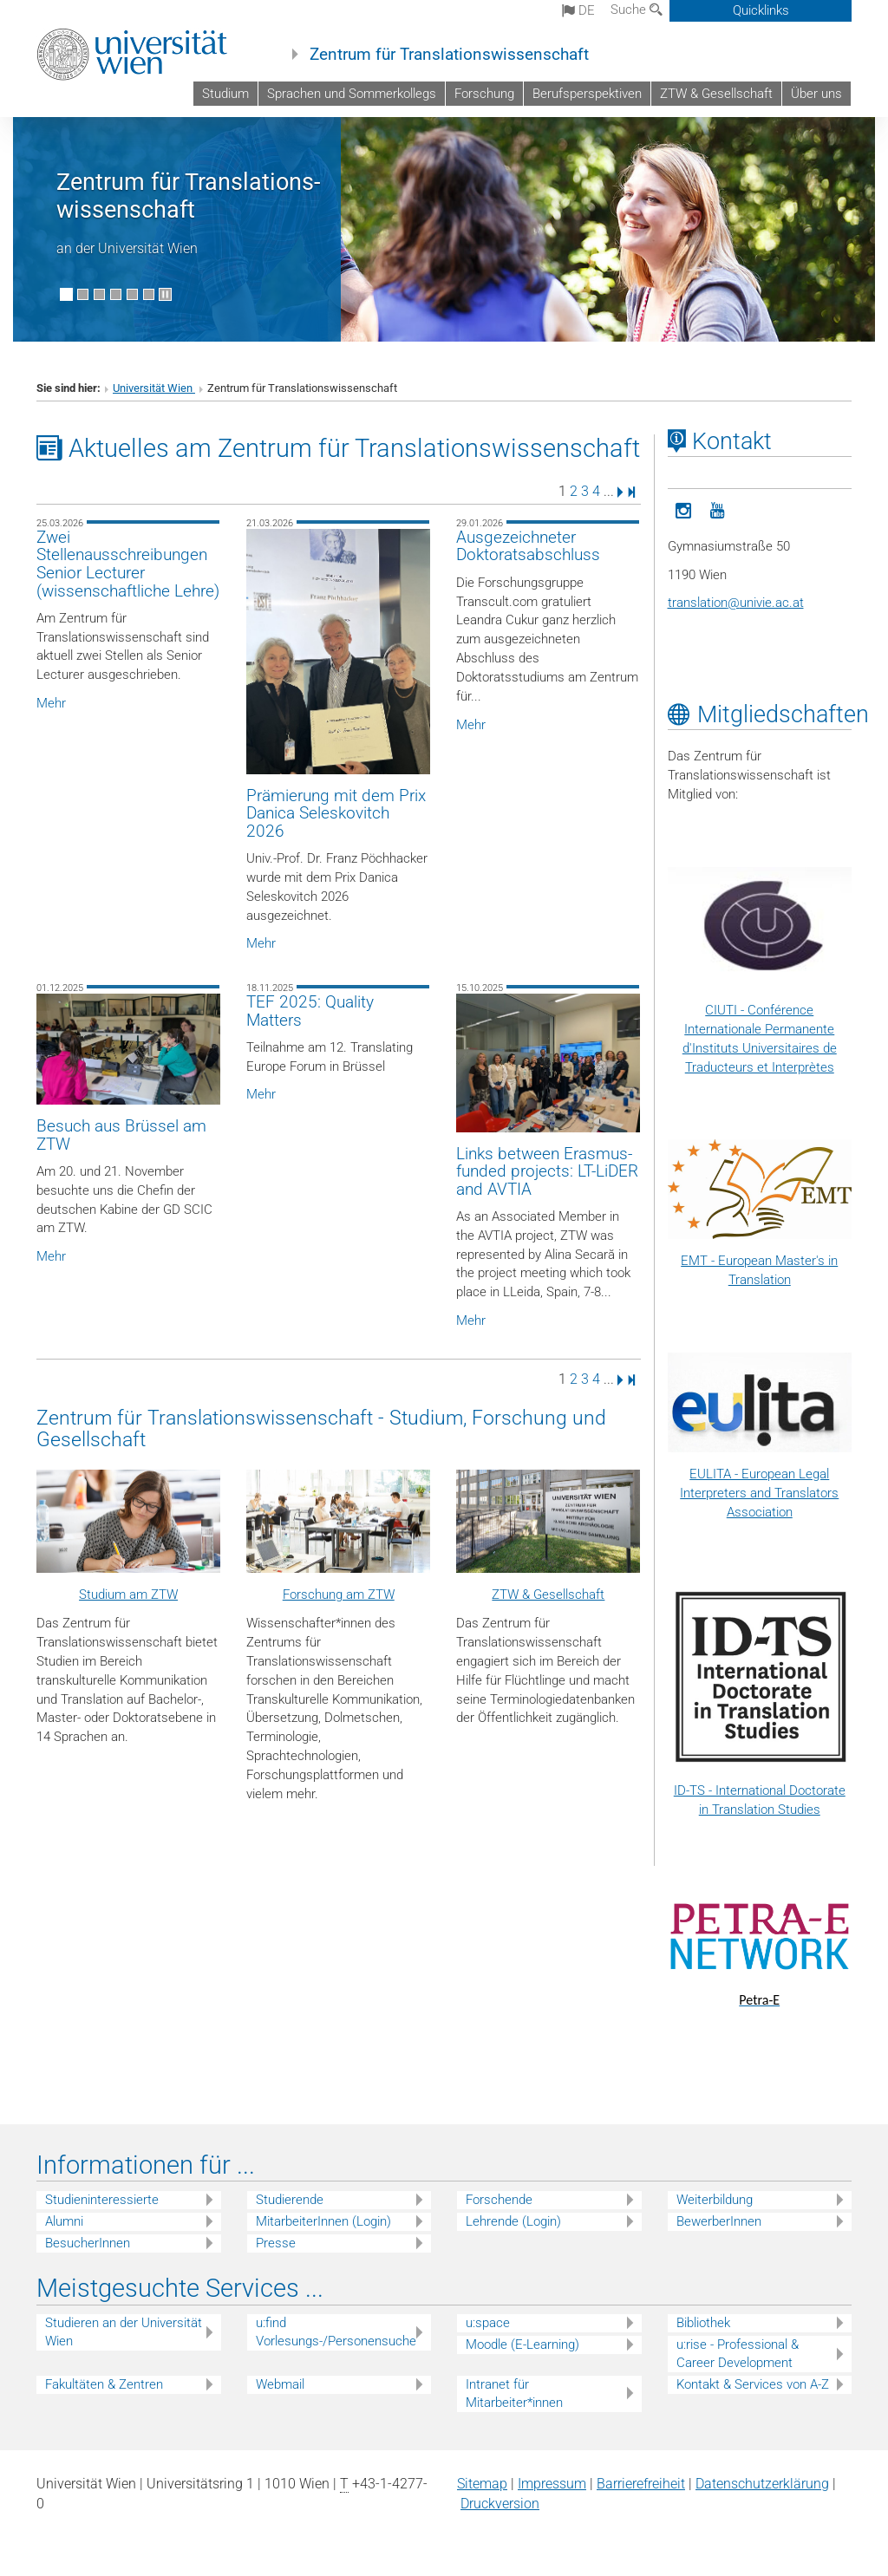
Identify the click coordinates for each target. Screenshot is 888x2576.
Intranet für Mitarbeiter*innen (514, 2393)
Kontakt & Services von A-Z (752, 2384)
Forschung (484, 93)
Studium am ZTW (128, 1594)
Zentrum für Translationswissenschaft (449, 54)
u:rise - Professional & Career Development (737, 2354)
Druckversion (499, 2503)
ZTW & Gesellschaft (716, 93)
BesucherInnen (87, 2243)
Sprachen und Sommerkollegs (351, 93)
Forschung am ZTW (339, 1594)
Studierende (289, 2200)
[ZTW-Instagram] (684, 508)
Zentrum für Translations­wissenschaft (188, 196)
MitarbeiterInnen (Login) (323, 2221)
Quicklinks (761, 10)
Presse (276, 2243)
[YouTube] (717, 508)
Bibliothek (703, 2323)
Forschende (499, 2200)
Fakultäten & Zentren (104, 2384)
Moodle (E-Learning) (522, 2344)
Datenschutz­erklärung (762, 2483)
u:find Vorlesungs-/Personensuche (336, 2332)
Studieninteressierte (102, 2200)
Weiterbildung (714, 2200)
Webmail (280, 2384)
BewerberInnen (718, 2221)
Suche (636, 9)
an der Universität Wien (127, 248)
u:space (488, 2323)
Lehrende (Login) (513, 2221)
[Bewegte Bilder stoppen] (165, 294)
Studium (225, 93)
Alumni (64, 2221)
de (578, 10)
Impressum (552, 2483)
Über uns (816, 93)
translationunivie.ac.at (736, 602)
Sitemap (482, 2483)
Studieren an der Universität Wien (123, 2332)
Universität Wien (154, 388)
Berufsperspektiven (587, 93)
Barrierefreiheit (641, 2483)
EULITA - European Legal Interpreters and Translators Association (759, 1493)
